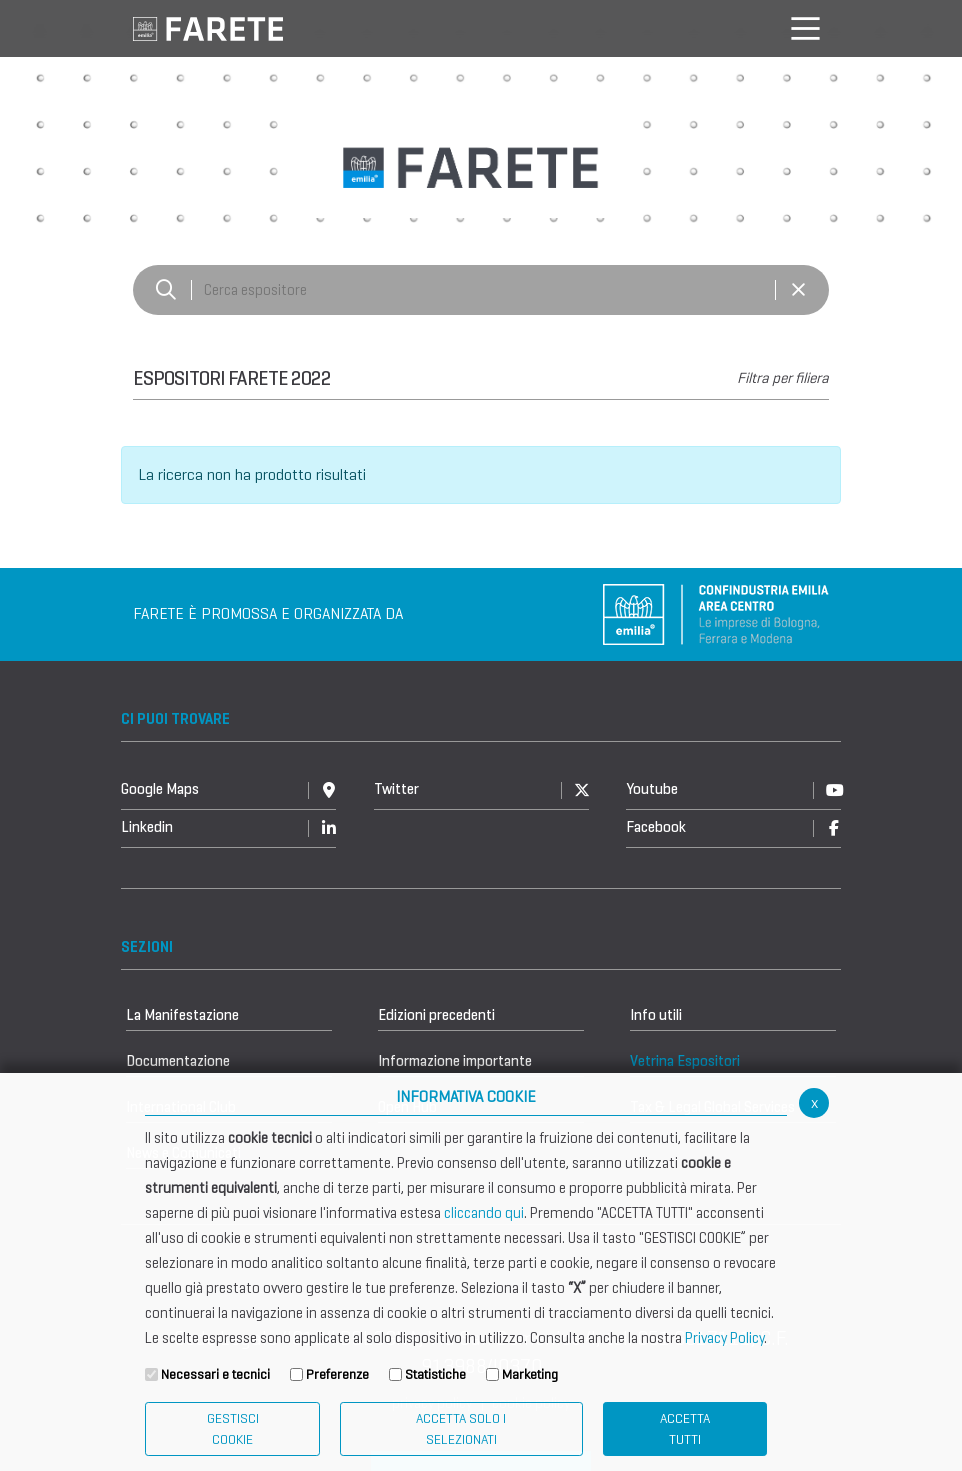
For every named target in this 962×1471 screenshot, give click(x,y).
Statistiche (435, 1374)
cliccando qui (484, 1213)
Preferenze (337, 1374)
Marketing (530, 1374)
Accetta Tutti (685, 1429)
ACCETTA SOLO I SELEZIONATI (461, 1429)
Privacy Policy (724, 1338)
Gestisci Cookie (233, 1429)
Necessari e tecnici (215, 1374)
